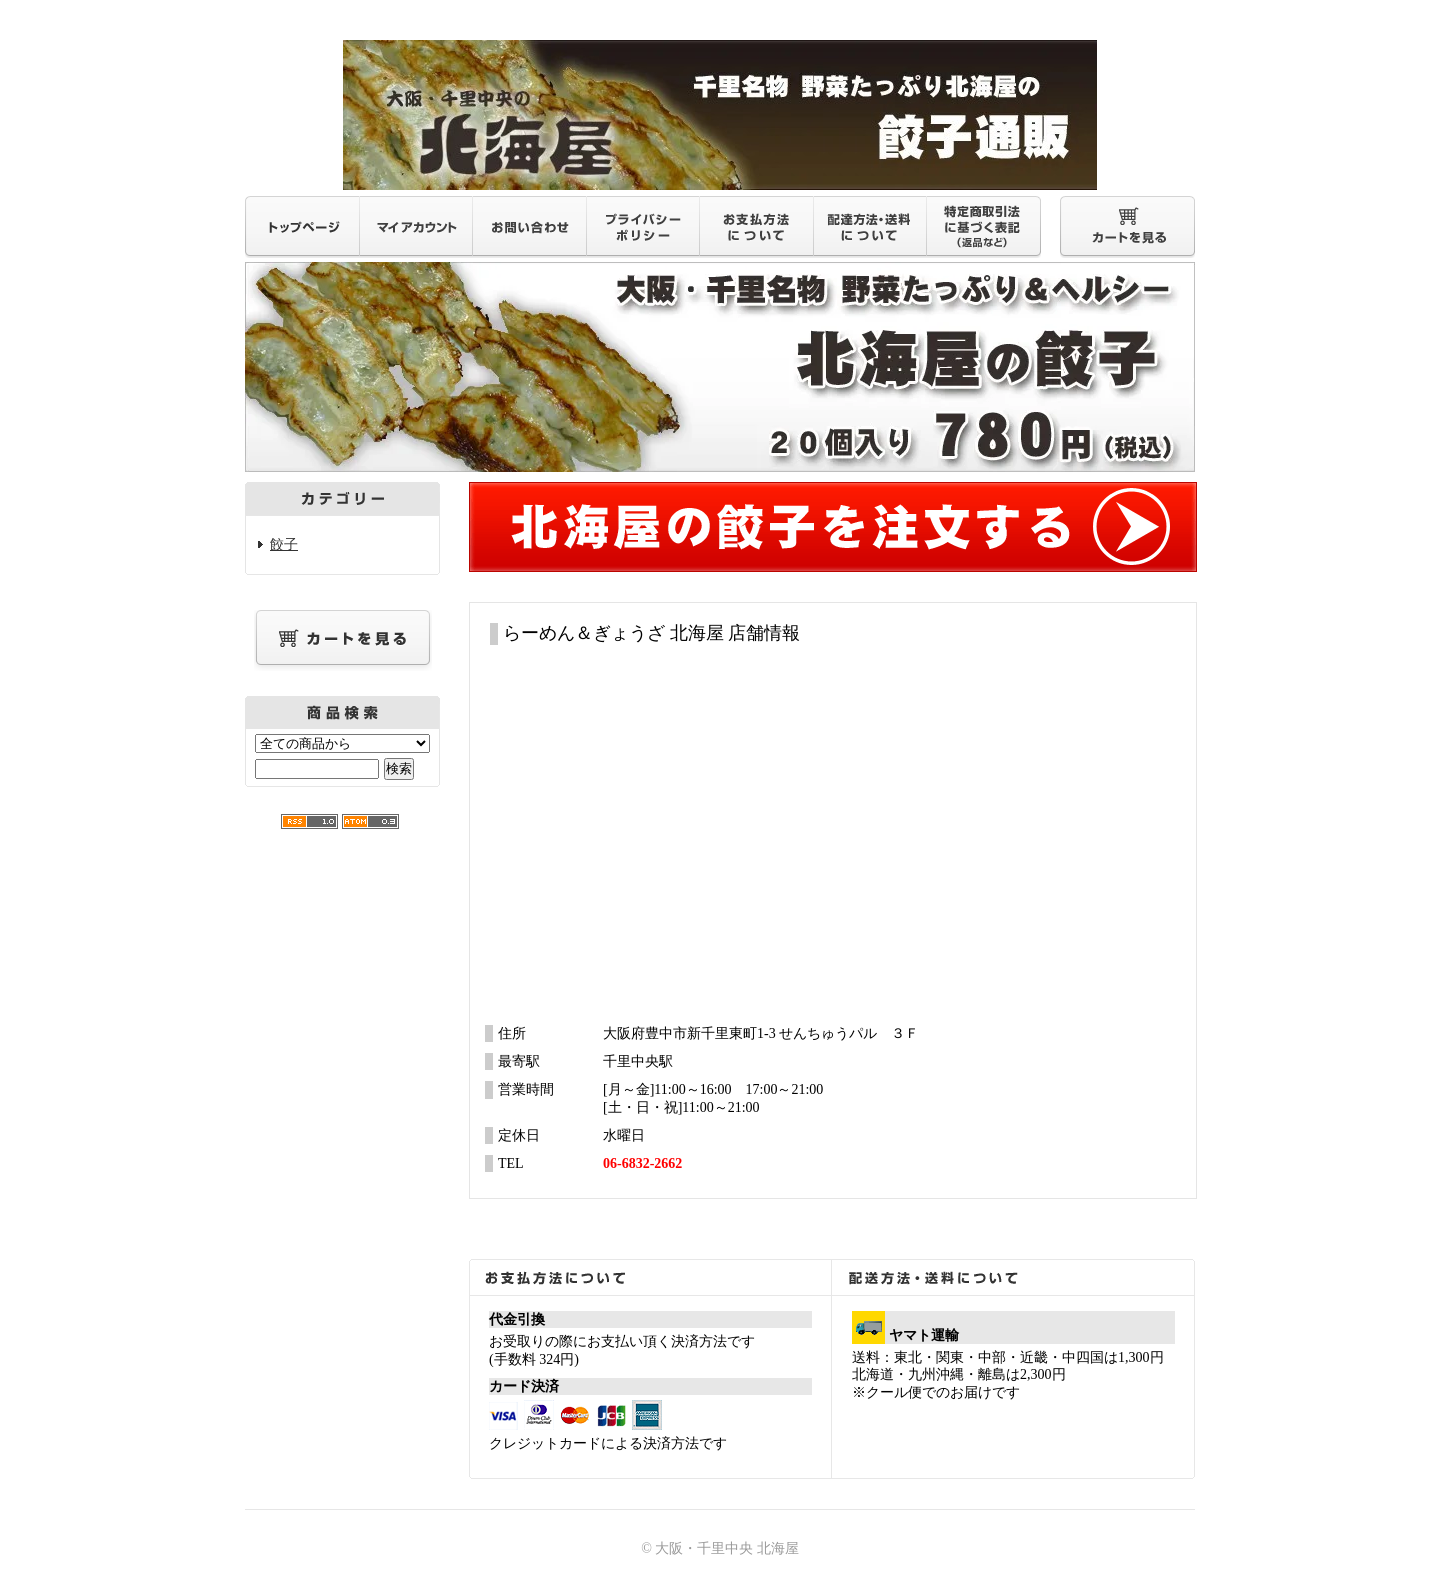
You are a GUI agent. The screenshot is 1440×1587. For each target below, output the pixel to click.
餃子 (284, 544)
